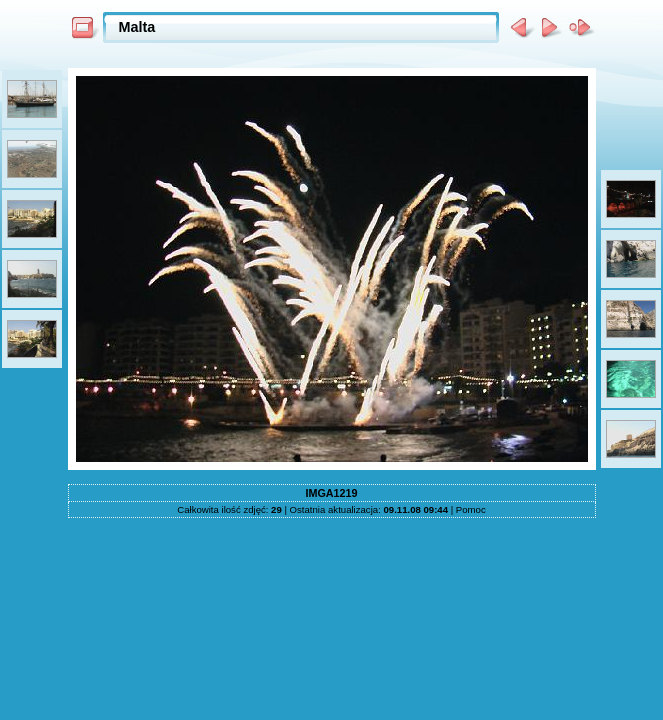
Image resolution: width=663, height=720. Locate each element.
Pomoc (471, 509)
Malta (137, 27)
